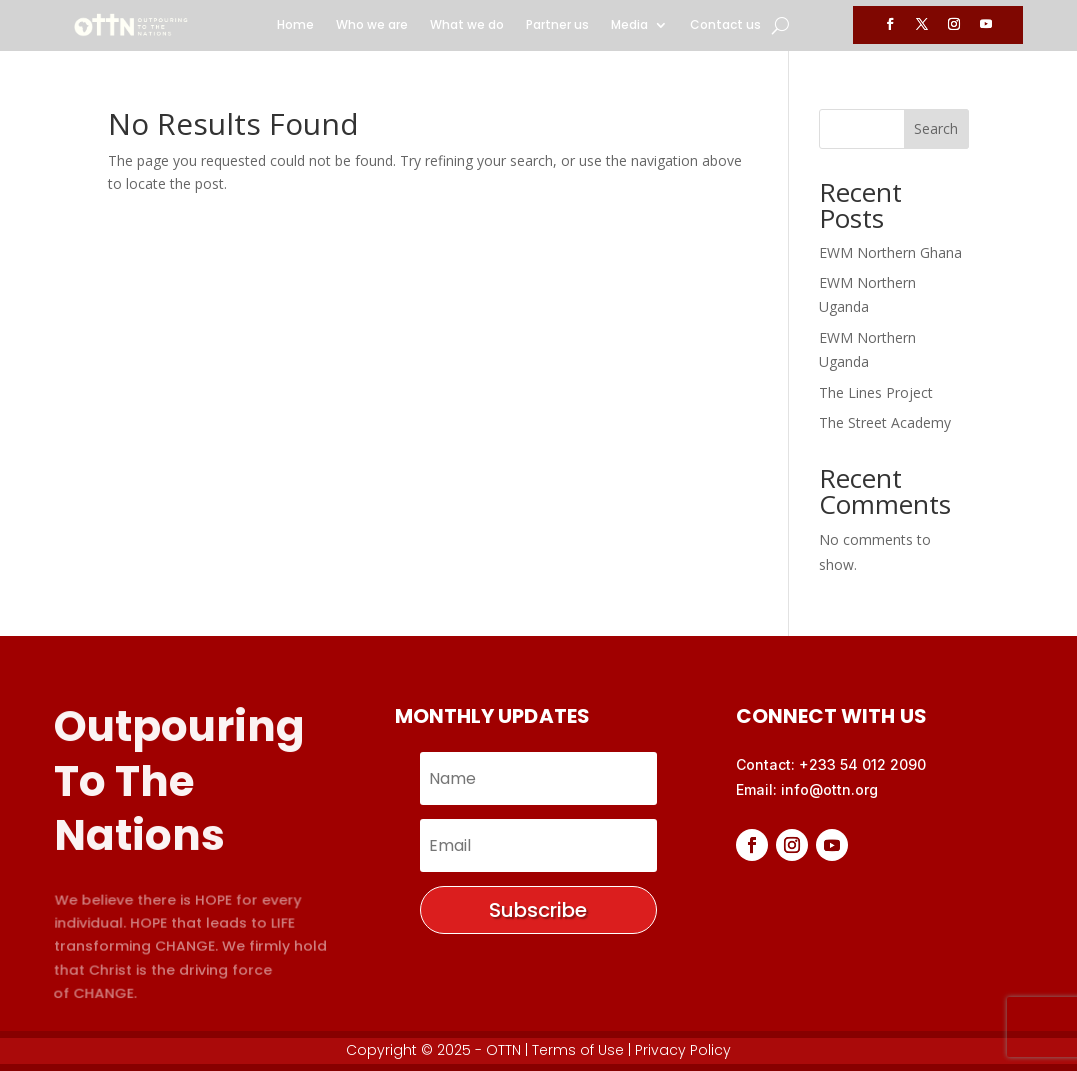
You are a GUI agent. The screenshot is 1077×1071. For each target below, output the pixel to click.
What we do (467, 25)
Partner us (557, 25)
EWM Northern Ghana (890, 252)
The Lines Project (876, 392)
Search (936, 128)
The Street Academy (885, 422)
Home (295, 25)
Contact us (725, 25)
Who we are (372, 25)
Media (629, 25)
